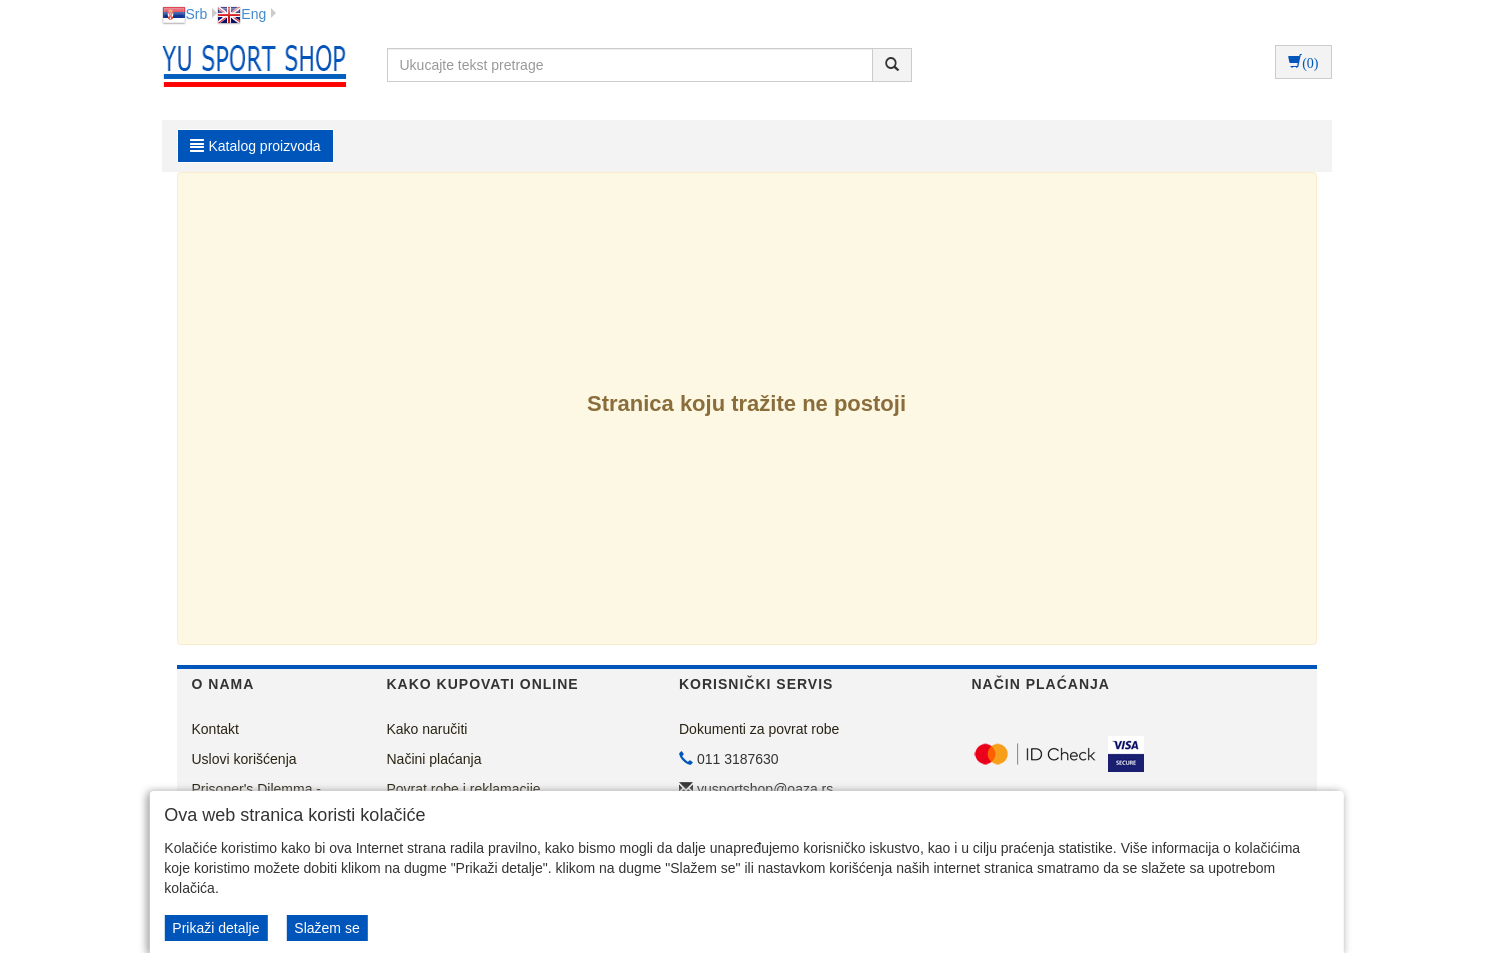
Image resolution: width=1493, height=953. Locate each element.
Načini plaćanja (434, 759)
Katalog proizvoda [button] (255, 146)
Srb (185, 14)
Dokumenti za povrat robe (759, 729)
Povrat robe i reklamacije (464, 789)
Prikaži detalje (215, 928)
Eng (241, 14)
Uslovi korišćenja (244, 759)
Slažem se (326, 928)
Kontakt (215, 729)
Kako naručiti (427, 729)
